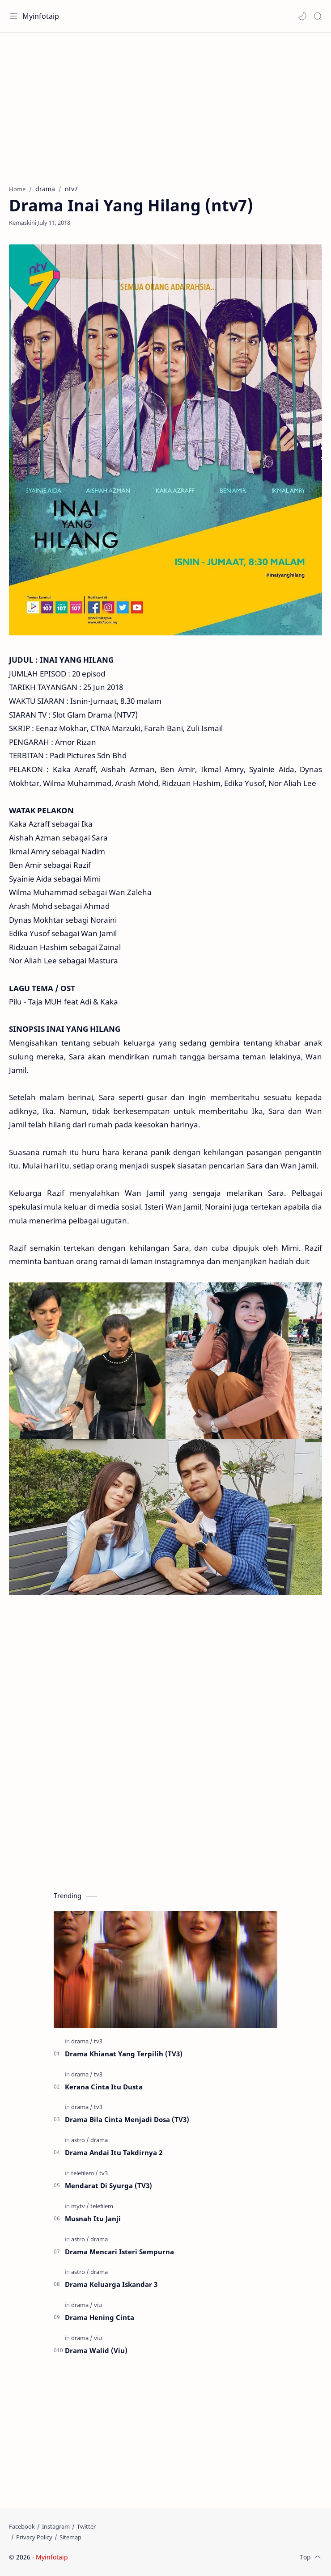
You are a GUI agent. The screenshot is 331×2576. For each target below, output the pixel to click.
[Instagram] (56, 2526)
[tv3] (98, 2041)
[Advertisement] (165, 104)
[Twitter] (86, 2526)
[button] (302, 16)
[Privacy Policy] (34, 2537)
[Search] (317, 16)
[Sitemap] (70, 2537)
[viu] (98, 2305)
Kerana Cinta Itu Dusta (104, 2086)
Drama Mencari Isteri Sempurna (119, 2251)
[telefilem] (84, 2173)
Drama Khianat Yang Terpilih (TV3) (123, 2053)
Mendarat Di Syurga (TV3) (108, 2185)
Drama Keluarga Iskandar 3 (111, 2284)
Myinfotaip (40, 16)
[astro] (80, 2140)
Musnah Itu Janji (93, 2218)
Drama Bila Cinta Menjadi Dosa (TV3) (127, 2119)
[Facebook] (22, 2526)
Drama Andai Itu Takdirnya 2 (113, 2152)
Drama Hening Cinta (99, 2317)
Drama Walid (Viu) (96, 2350)
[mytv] (80, 2206)
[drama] (82, 2041)
